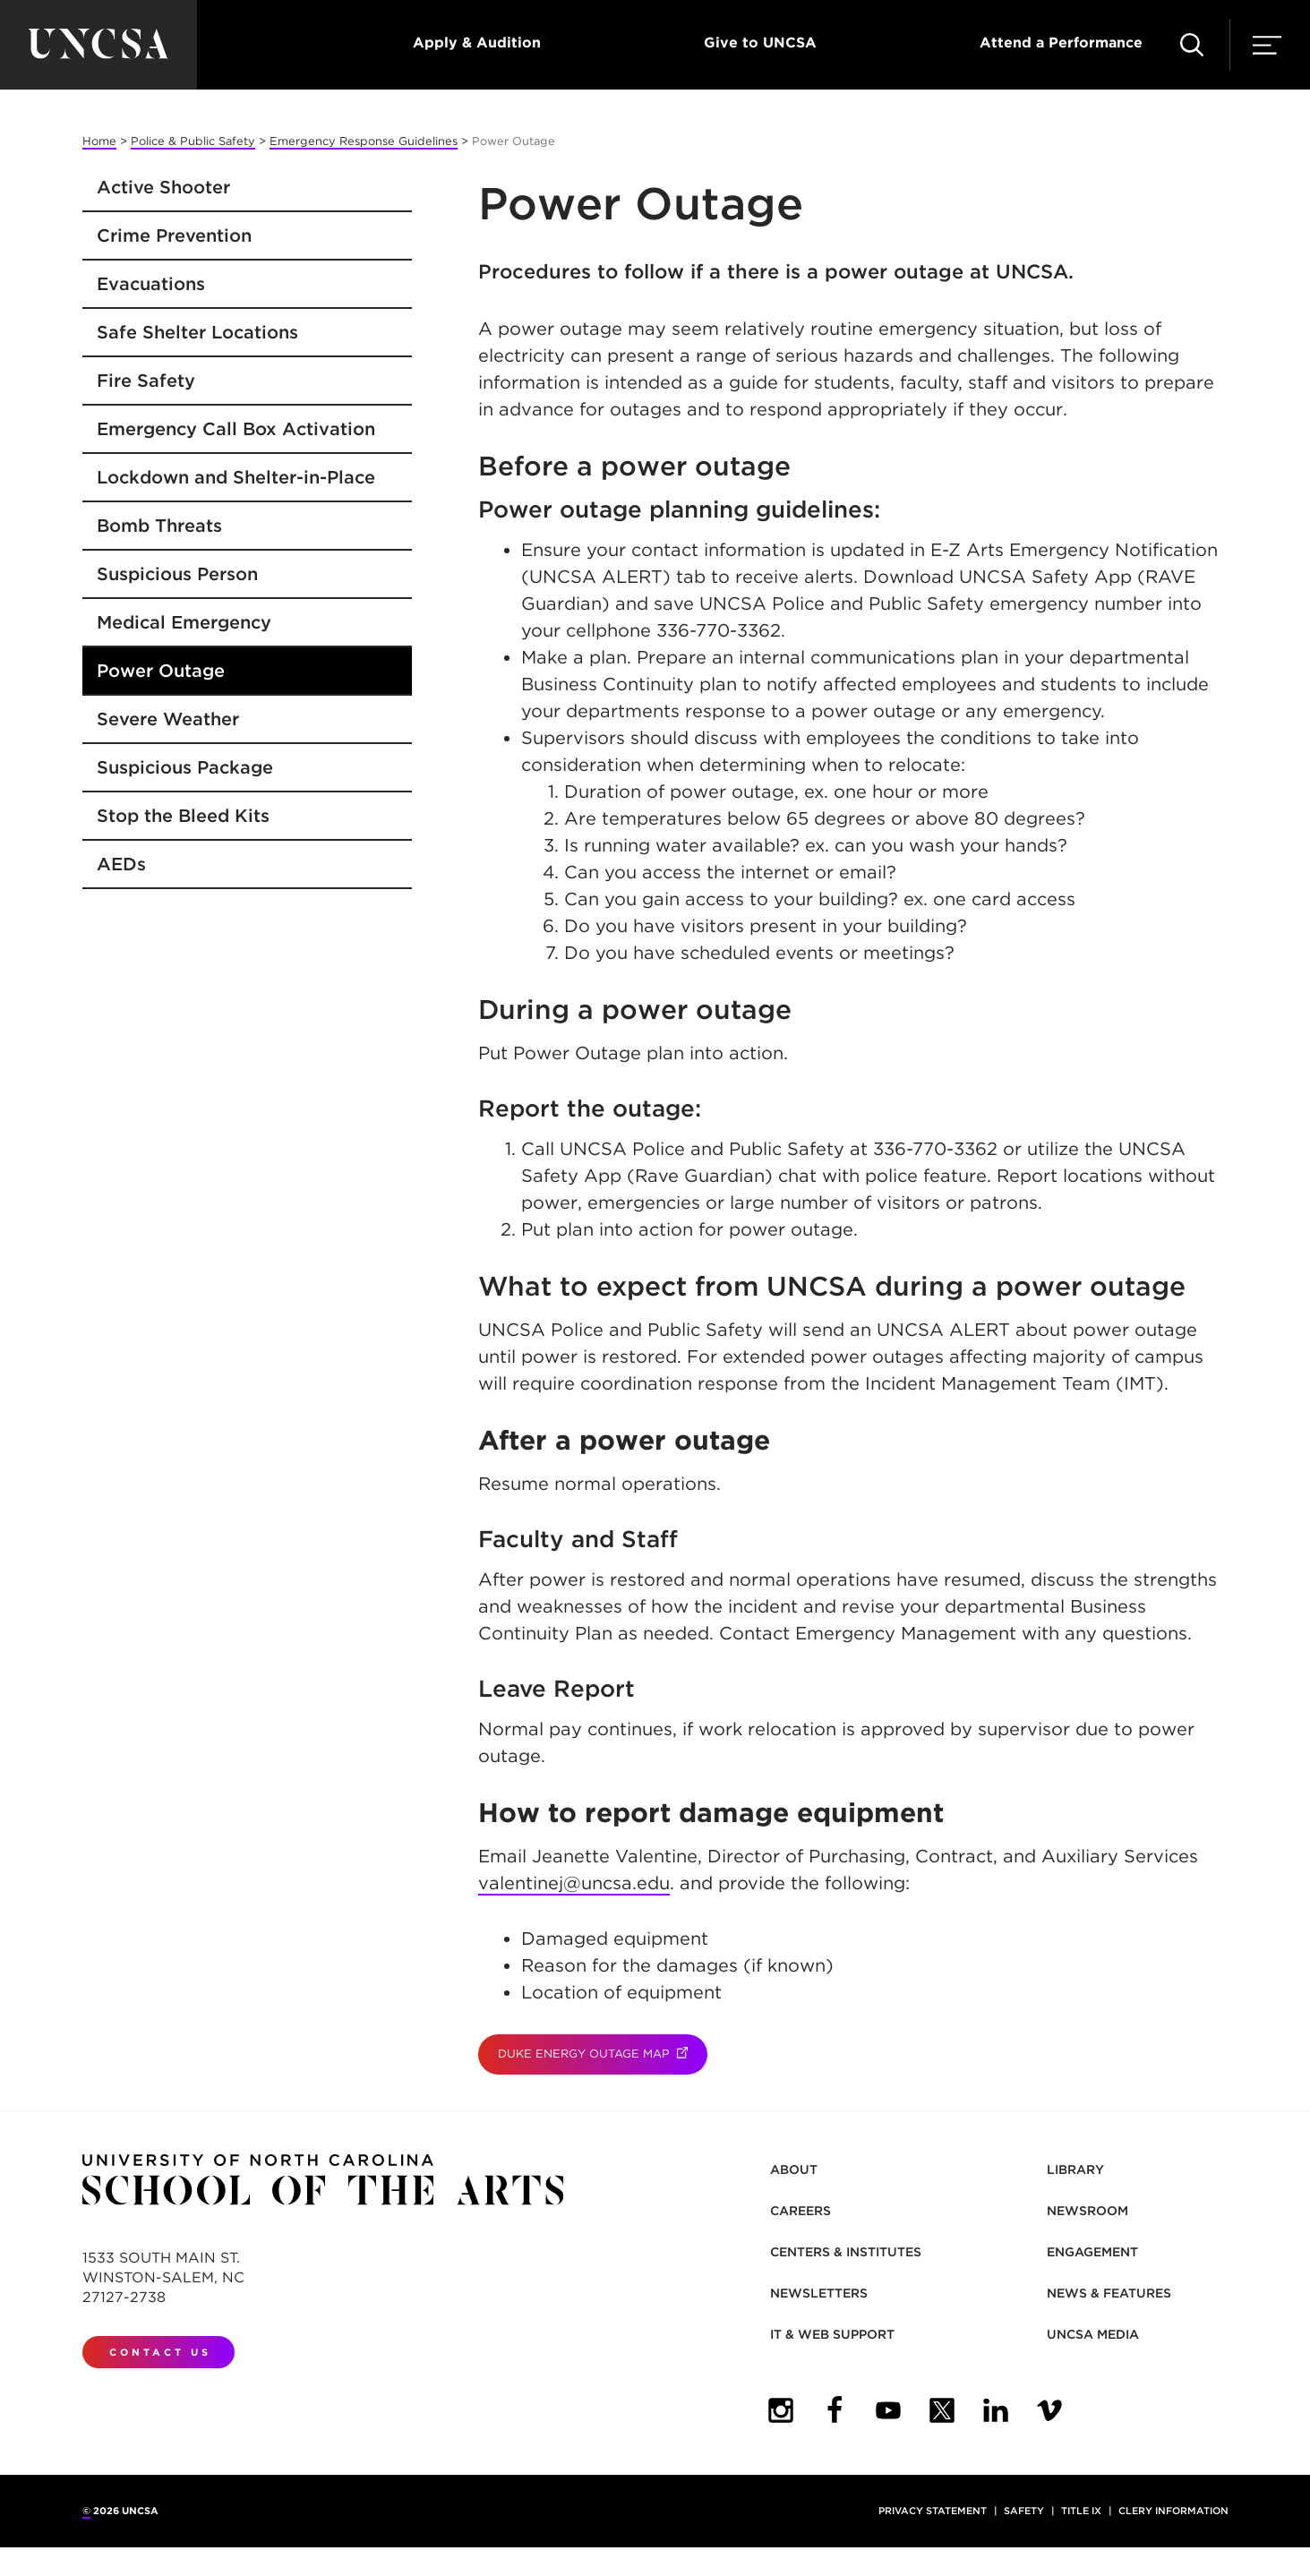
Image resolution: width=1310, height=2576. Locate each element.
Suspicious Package (185, 767)
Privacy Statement (932, 2510)
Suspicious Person (177, 574)
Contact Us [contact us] (160, 2352)
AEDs (121, 864)
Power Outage (161, 670)
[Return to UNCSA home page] (98, 45)
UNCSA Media (1093, 2334)
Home (99, 141)
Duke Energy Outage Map (602, 2053)
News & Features (1109, 2293)
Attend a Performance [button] (1061, 42)
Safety (1024, 2510)
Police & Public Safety (193, 141)
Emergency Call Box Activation (236, 429)
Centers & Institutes (845, 2252)
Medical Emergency (184, 622)
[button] (1192, 45)
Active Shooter (163, 187)
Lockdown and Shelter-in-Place (236, 477)
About (794, 2169)
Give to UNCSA (760, 42)
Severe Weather (168, 719)
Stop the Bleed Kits (183, 815)
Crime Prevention (174, 235)
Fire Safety (146, 380)
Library (1075, 2169)
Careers (800, 2211)
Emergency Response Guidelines (364, 141)
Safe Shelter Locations (197, 332)
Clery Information (1173, 2510)
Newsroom (1087, 2211)
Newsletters (819, 2293)
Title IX (1081, 2510)
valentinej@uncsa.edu (574, 1883)
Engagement (1092, 2252)
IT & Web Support (832, 2334)
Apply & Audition (477, 42)
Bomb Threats (159, 525)
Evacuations (151, 284)
